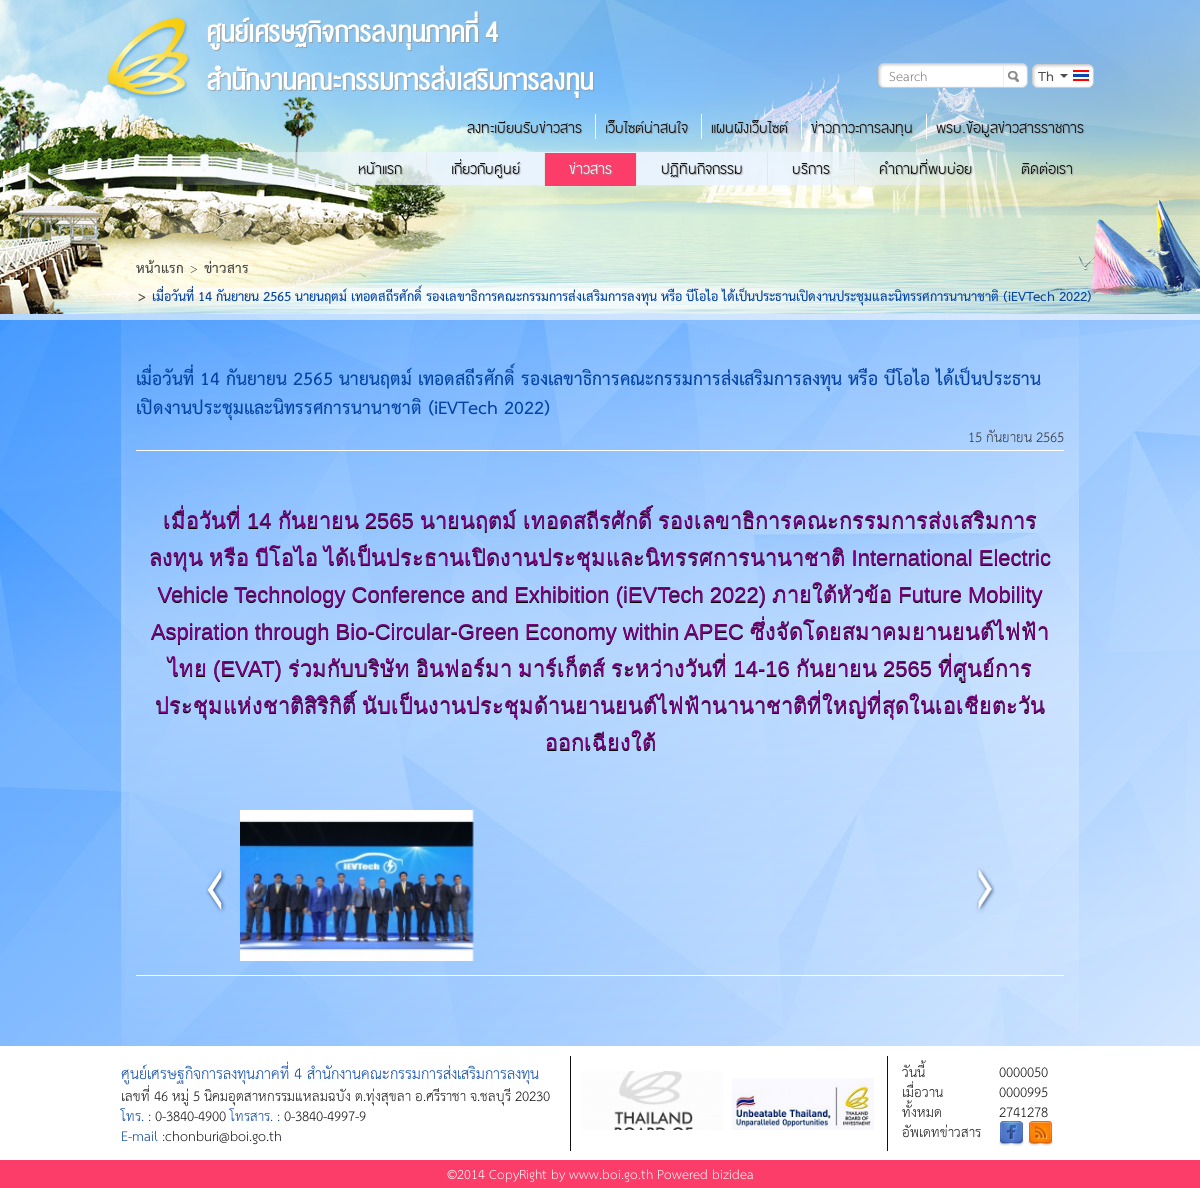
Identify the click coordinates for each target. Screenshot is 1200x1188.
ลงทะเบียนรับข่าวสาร (524, 128)
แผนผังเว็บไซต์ (749, 128)
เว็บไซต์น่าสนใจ (646, 128)
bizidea (733, 1173)
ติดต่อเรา (1047, 169)
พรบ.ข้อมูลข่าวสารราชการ (1010, 128)
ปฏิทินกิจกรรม (702, 169)
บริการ (811, 169)
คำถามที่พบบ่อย (925, 169)
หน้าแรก (380, 169)
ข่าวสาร (590, 169)
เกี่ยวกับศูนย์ (485, 169)
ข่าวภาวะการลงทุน (862, 128)
